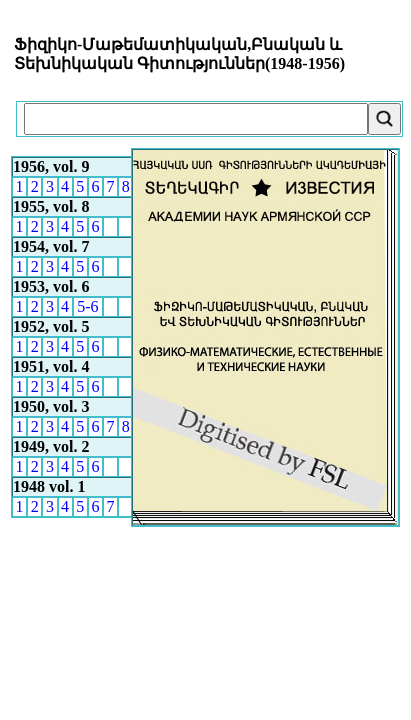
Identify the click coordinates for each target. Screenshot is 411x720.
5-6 (87, 306)
